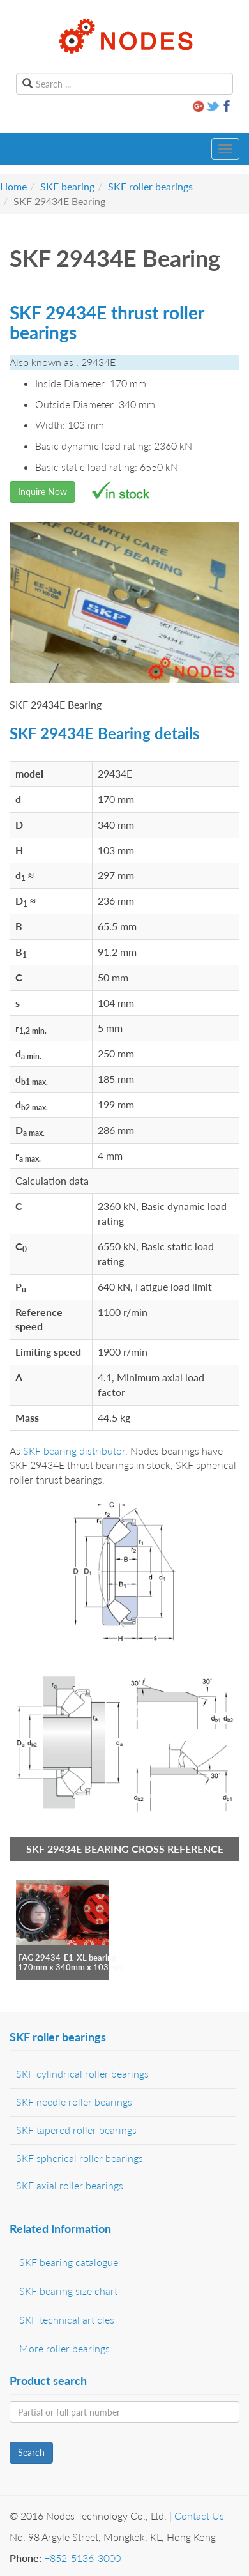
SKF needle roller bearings (74, 2102)
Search (31, 2452)
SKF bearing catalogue (68, 2262)
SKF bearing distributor (74, 1451)
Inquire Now (42, 491)
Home (13, 186)
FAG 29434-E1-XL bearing (67, 1957)
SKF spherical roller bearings (79, 2158)
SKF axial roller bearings (69, 2185)
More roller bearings (64, 2348)
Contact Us (199, 2516)
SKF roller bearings (150, 186)
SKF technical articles (66, 2319)
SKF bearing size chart (68, 2291)
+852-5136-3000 (82, 2558)
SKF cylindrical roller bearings (82, 2073)
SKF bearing (67, 186)
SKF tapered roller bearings (76, 2130)
